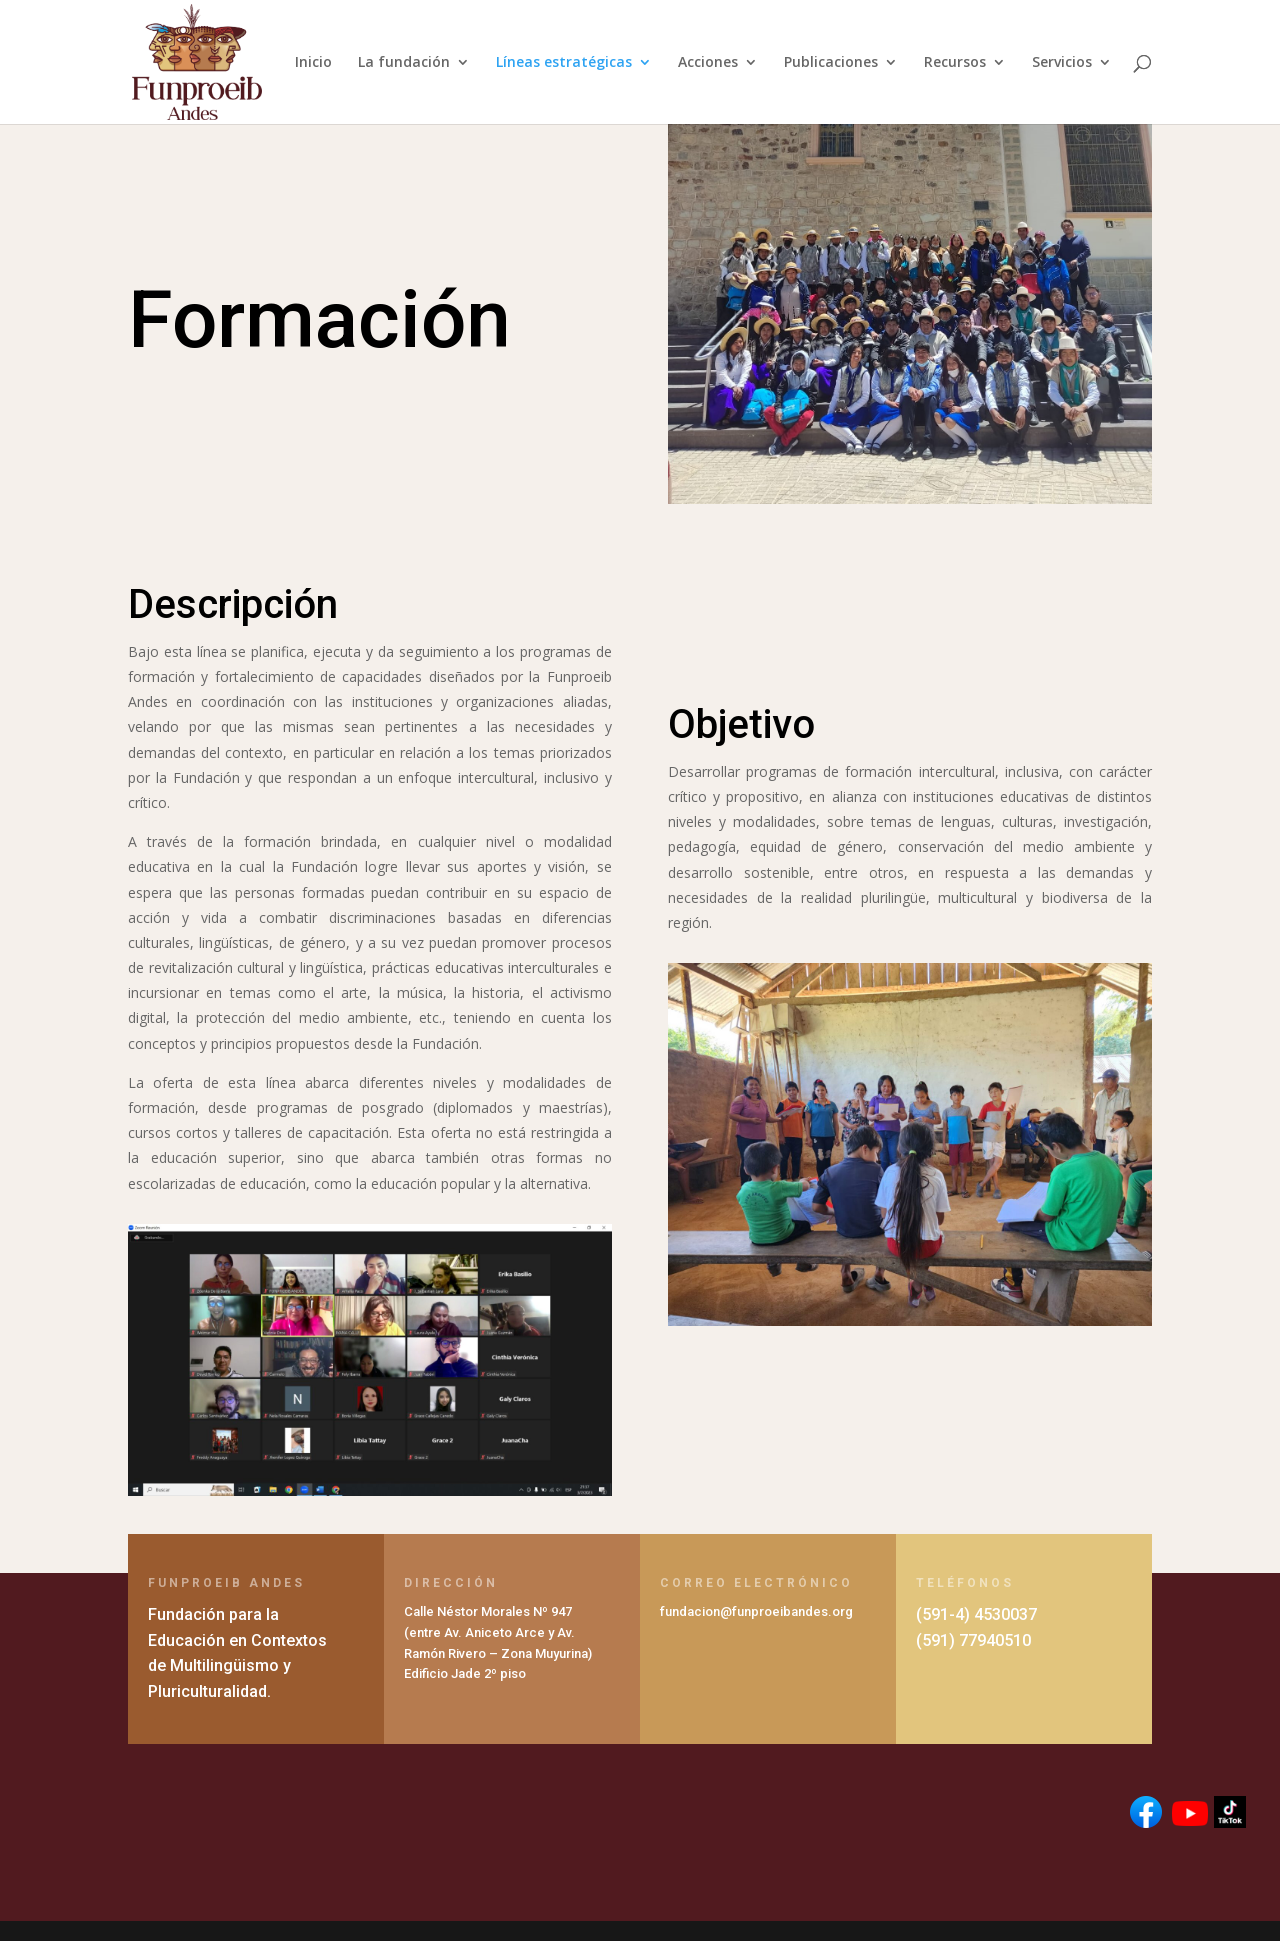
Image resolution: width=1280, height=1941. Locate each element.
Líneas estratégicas (564, 63)
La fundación (404, 63)
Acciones (708, 63)
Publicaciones (831, 63)
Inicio (313, 63)
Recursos (955, 63)
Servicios (1062, 63)
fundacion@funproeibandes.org (756, 1611)
